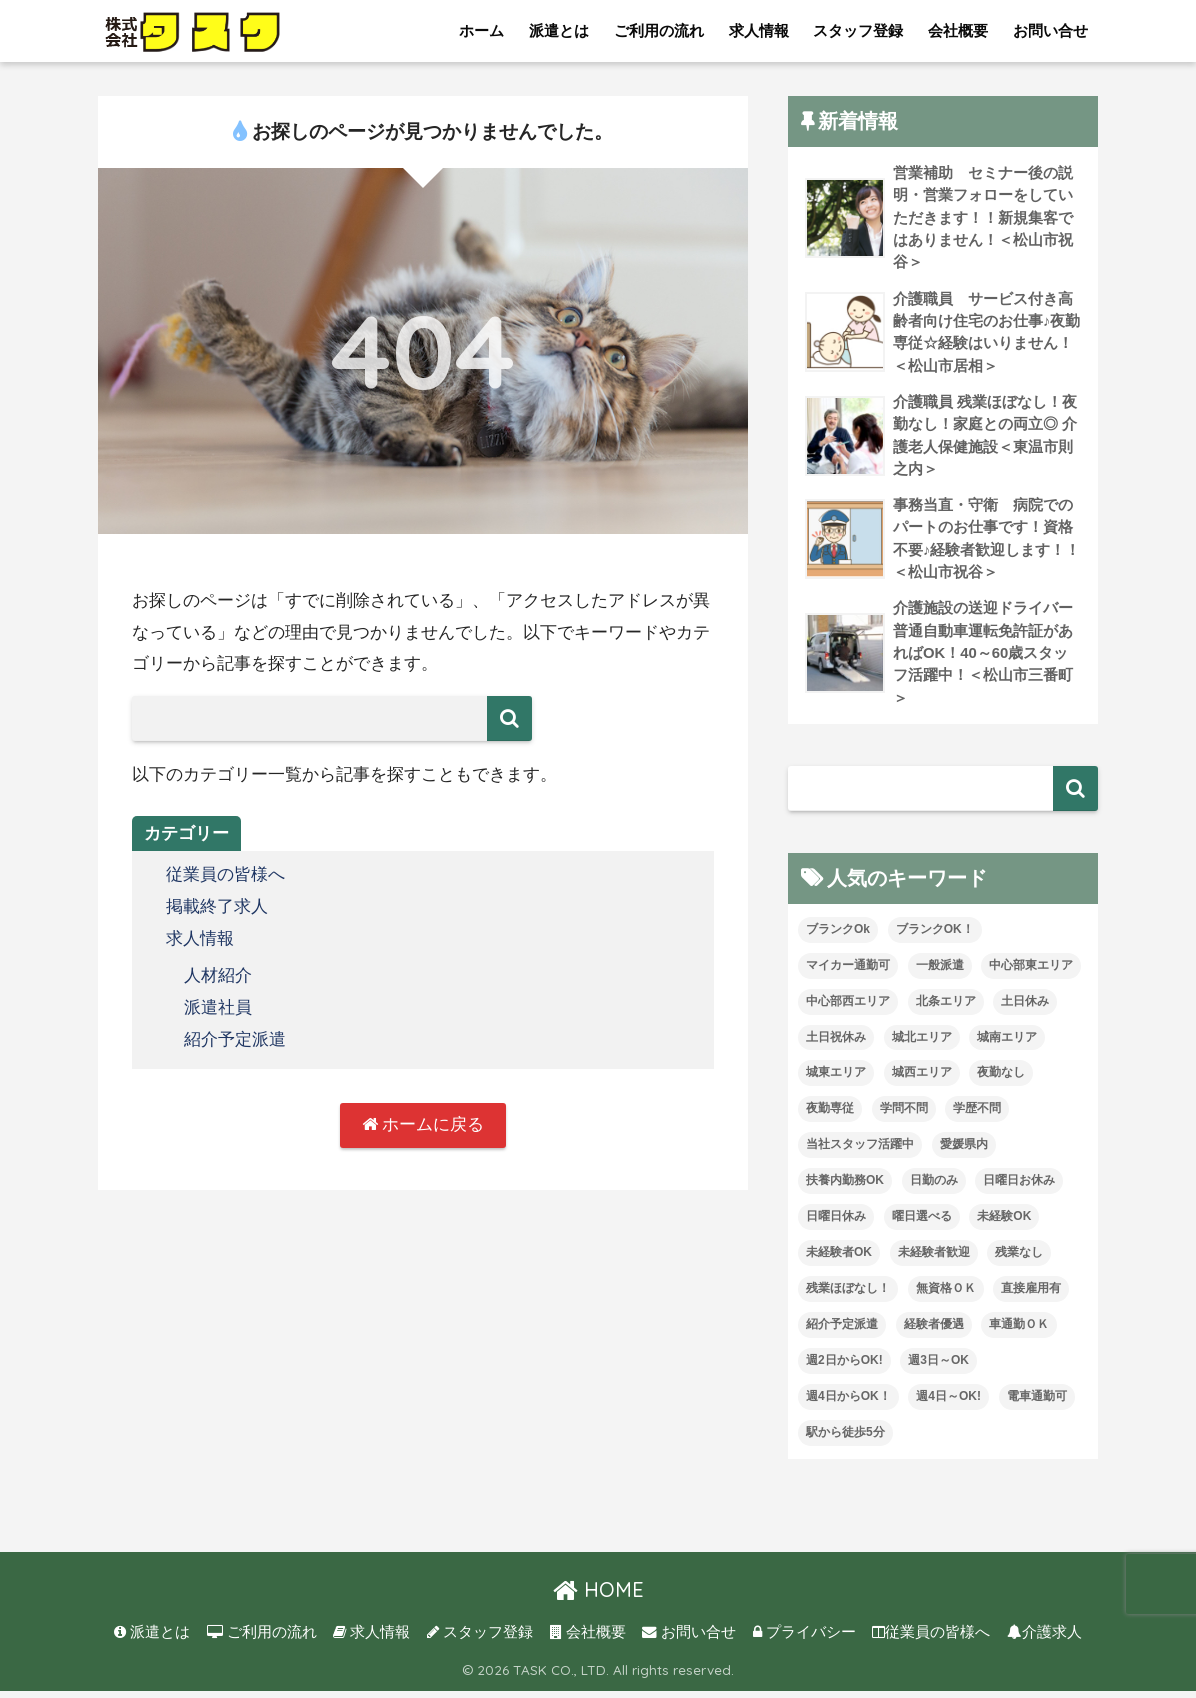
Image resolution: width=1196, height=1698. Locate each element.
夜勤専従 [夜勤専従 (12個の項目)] (830, 1116)
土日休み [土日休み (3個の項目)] (1025, 1008)
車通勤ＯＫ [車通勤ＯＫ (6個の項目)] (1019, 1331)
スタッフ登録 (858, 30)
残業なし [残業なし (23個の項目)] (1019, 1259)
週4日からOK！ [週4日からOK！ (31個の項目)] (848, 1403)
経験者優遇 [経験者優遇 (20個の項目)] (934, 1331)
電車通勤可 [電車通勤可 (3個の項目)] (1037, 1403)
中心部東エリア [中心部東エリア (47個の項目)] (1031, 972)
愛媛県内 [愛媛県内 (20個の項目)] (964, 1152)
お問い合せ (1050, 30)
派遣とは (559, 30)
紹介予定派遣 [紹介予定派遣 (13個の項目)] (842, 1331)
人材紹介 (218, 974)
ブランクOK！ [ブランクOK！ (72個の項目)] (935, 936)
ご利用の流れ (659, 30)
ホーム (481, 30)
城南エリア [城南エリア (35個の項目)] (1007, 1044)
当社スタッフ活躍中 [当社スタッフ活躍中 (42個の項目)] (860, 1152)
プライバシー (804, 1639)
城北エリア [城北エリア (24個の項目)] (922, 1044)
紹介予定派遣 (235, 1036)
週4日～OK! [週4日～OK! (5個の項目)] (948, 1403)
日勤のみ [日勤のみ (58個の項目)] (934, 1188)
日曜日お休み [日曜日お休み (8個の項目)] (1019, 1188)
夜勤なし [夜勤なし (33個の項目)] (1001, 1080)
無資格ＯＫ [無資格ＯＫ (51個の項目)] (946, 1295)
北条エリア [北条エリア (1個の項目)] (946, 1008)
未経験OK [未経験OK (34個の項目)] (1004, 1224)
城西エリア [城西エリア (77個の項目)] (922, 1080)
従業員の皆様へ (225, 874)
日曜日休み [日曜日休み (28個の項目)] (836, 1224)
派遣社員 (218, 1005)
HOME (598, 1596)
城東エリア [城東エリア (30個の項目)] (836, 1080)
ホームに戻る (423, 1122)
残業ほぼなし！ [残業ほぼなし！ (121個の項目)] (848, 1295)
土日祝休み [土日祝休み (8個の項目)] (836, 1044)
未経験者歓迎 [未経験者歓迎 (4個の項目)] (934, 1259)
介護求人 (1044, 1639)
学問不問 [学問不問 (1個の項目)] (904, 1116)
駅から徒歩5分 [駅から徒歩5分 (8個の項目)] (845, 1439)
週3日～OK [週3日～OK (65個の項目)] (938, 1367)
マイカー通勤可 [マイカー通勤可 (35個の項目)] (848, 972)
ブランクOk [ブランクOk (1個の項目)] (838, 936)
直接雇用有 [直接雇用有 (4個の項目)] (1031, 1295)
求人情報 (759, 30)
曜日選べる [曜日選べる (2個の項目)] (922, 1224)
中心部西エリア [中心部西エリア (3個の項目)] (848, 1008)
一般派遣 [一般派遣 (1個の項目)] (940, 972)
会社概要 (958, 30)
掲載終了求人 (217, 906)
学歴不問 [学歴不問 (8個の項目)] (977, 1116)
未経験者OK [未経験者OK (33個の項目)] (839, 1259)
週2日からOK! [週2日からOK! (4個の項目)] (844, 1367)
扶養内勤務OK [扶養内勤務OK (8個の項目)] (845, 1188)
